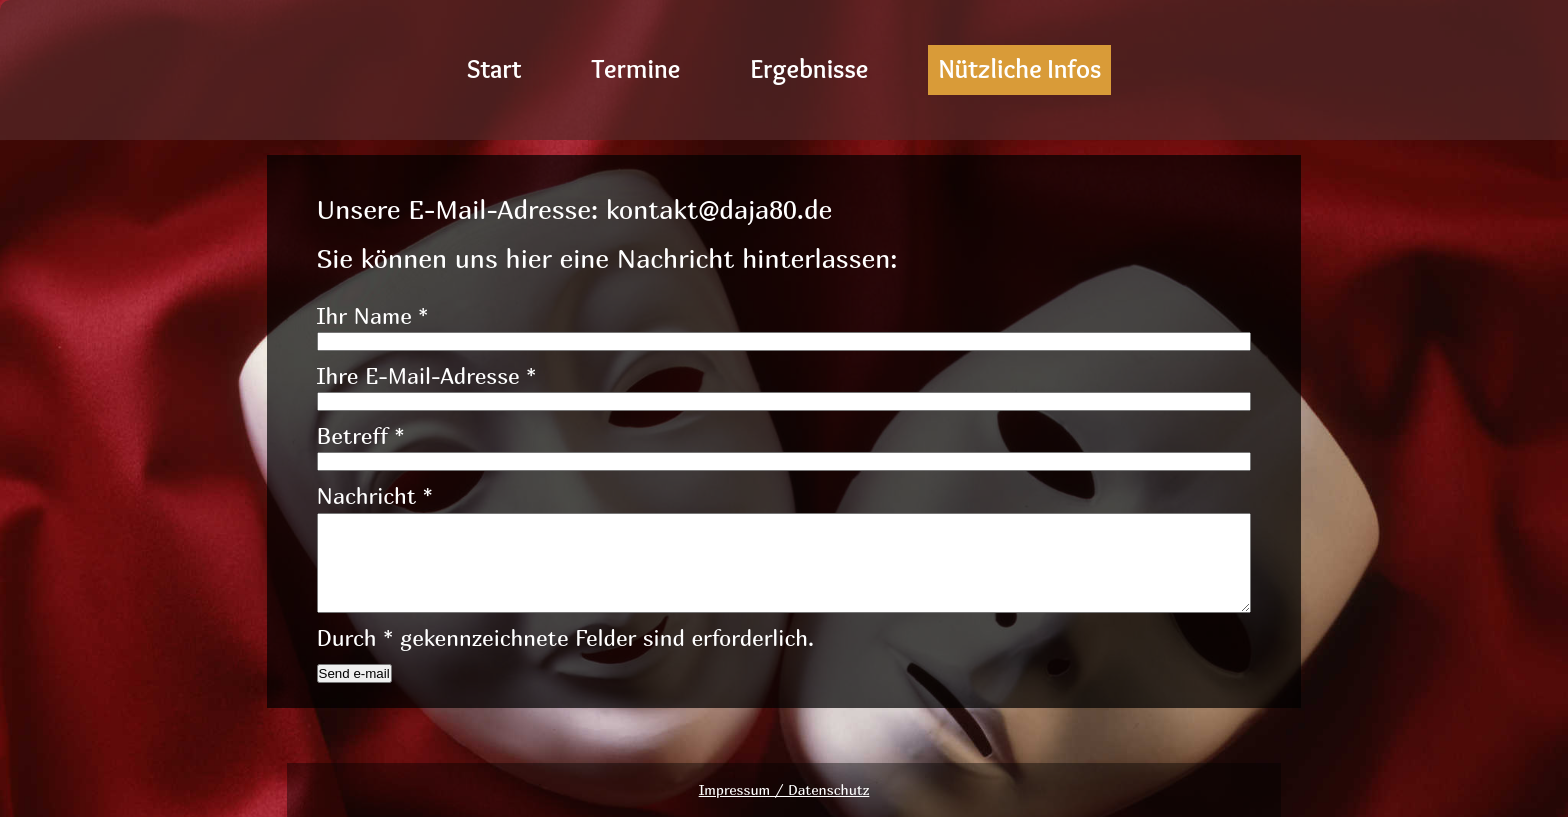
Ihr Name (373, 316)
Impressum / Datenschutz (784, 789)
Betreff (361, 436)
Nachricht (375, 496)
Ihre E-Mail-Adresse (427, 376)
